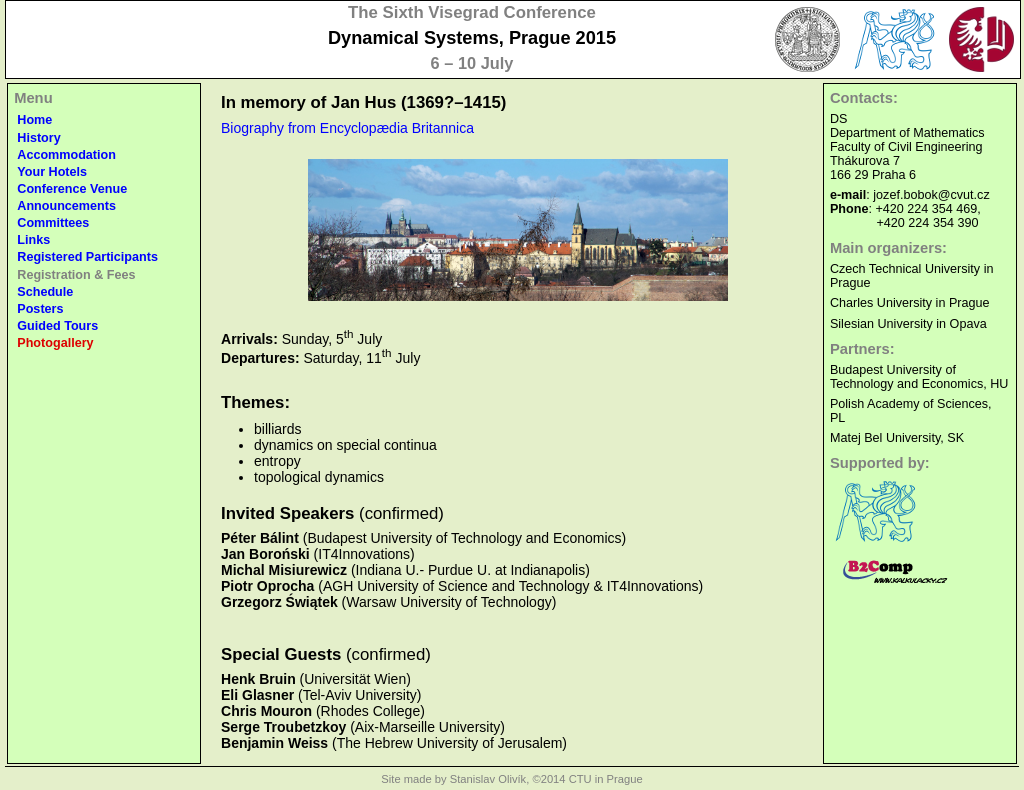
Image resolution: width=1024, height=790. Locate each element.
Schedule (45, 292)
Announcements (66, 206)
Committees (53, 223)
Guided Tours (57, 326)
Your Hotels (52, 172)
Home (34, 120)
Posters (40, 309)
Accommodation (66, 155)
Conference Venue (72, 189)
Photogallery (55, 343)
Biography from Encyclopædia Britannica (347, 128)
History (38, 138)
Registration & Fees (76, 275)
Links (33, 240)
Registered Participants (87, 257)
